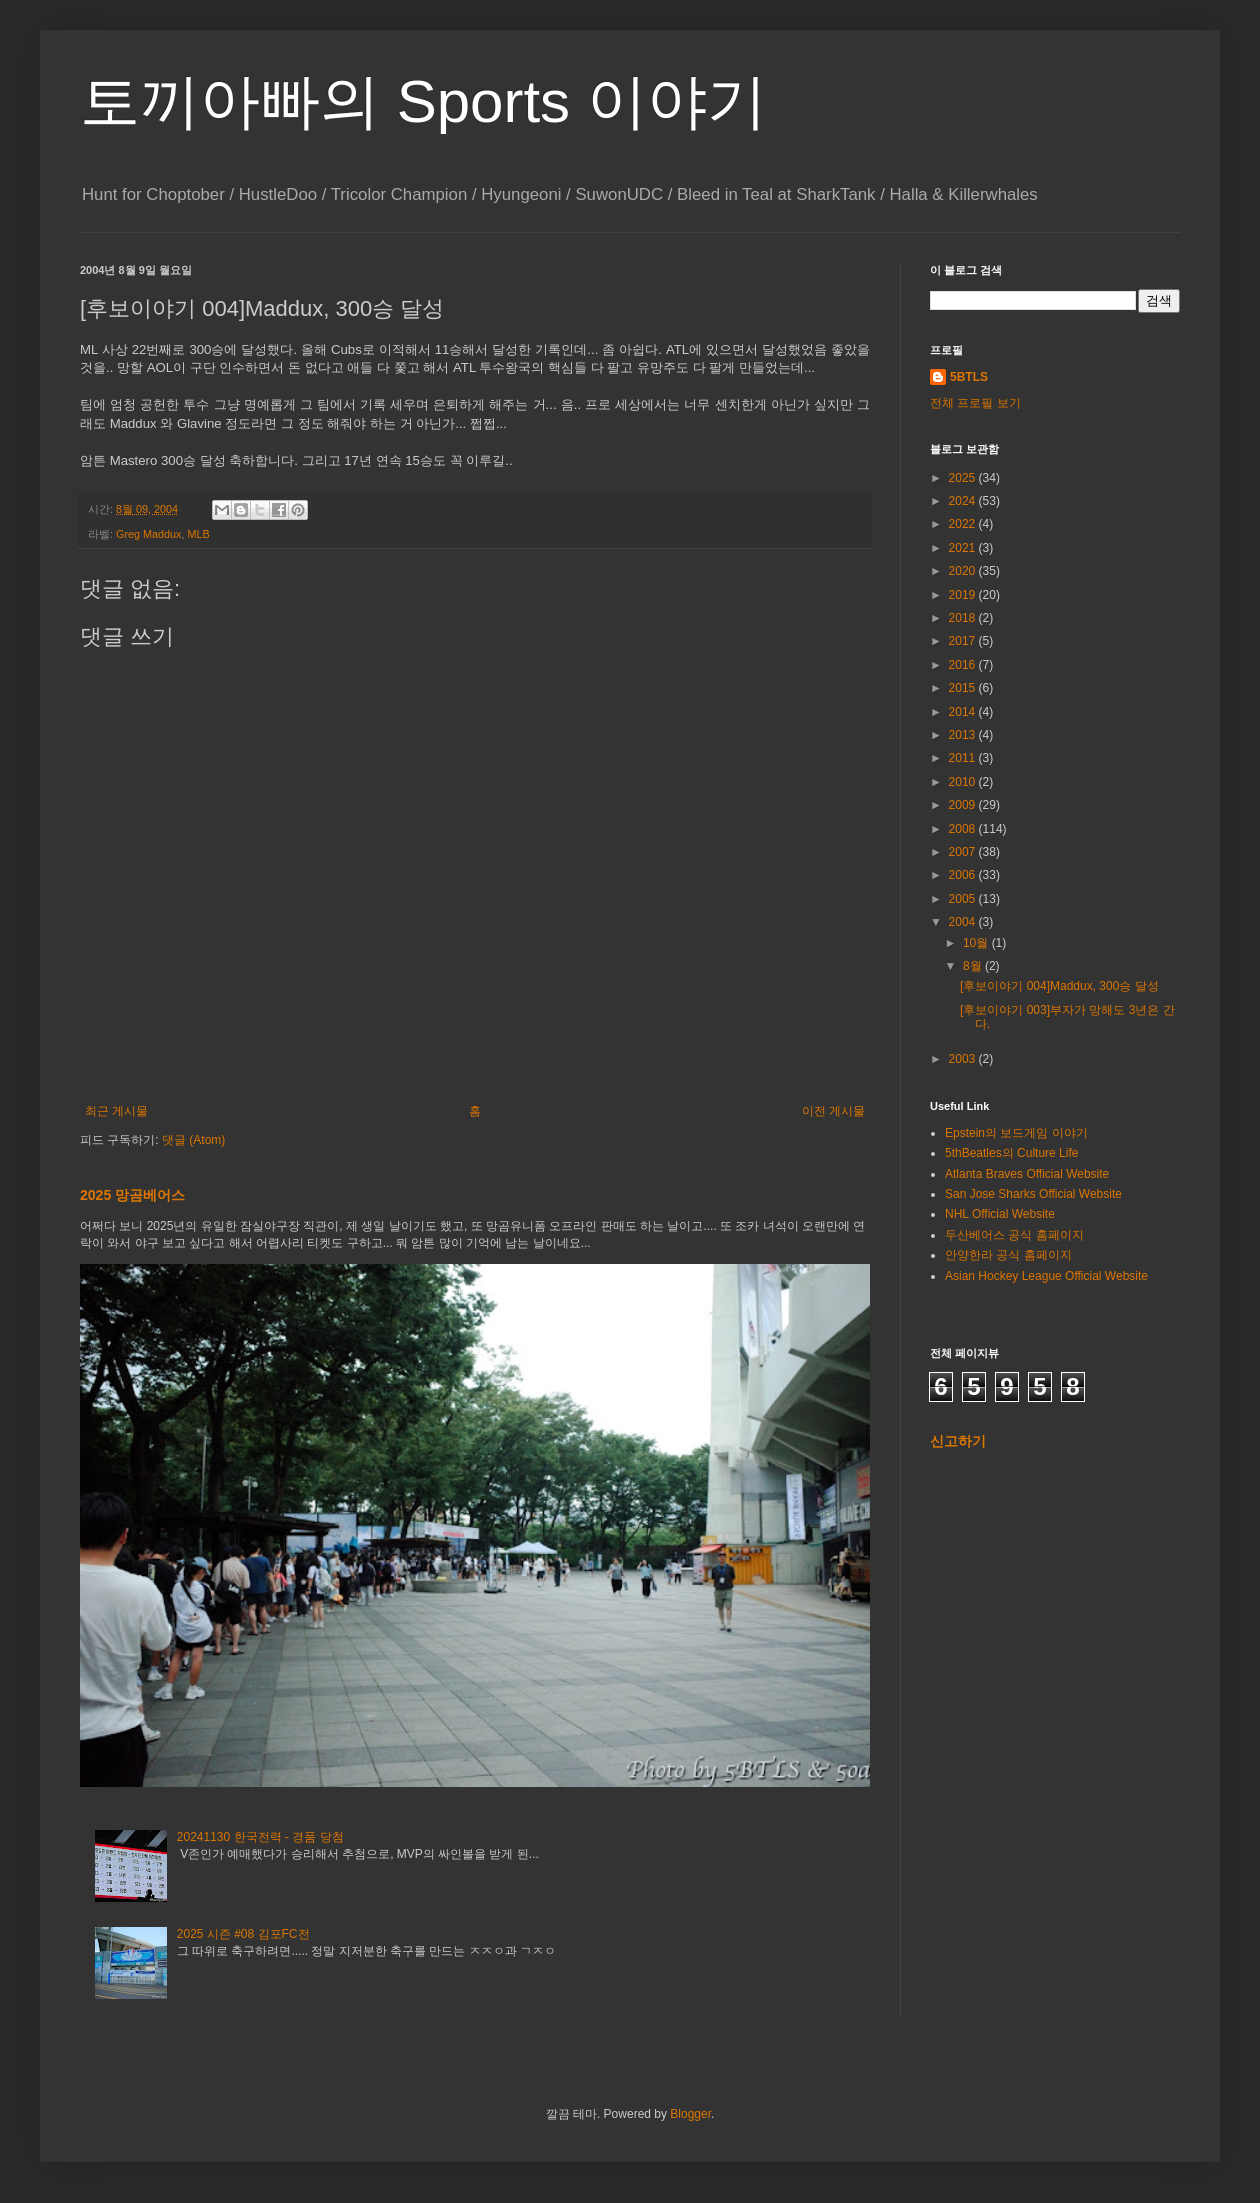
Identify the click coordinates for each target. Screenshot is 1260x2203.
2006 (964, 875)
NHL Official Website (1000, 1214)
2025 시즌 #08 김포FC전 (243, 1934)
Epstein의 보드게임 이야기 (1016, 1133)
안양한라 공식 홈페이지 (1008, 1255)
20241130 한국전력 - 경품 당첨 (260, 1837)
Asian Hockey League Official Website (1046, 1276)
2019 (964, 595)
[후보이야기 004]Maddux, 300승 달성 (1059, 986)
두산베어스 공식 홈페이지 (1014, 1235)
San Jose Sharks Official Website (1033, 1194)
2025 (964, 478)
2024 (964, 501)
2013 (964, 735)
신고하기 (958, 1441)
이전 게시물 (833, 1111)
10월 (977, 943)
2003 (964, 1059)
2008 (964, 829)
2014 (964, 712)
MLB (198, 534)
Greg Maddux (148, 534)
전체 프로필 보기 (975, 403)
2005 (964, 899)
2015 (964, 688)
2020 (964, 571)
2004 (964, 922)
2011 (964, 758)
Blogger (690, 2114)
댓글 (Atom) (193, 1140)
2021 (964, 548)
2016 (964, 665)
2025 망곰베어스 (132, 1195)
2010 (964, 782)
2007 (964, 852)
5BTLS (969, 377)
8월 (974, 966)
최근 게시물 (116, 1111)
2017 (964, 641)
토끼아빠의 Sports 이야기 (423, 101)
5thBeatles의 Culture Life (1011, 1153)
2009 (964, 805)
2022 (964, 524)
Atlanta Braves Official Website (1027, 1174)
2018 (964, 618)
